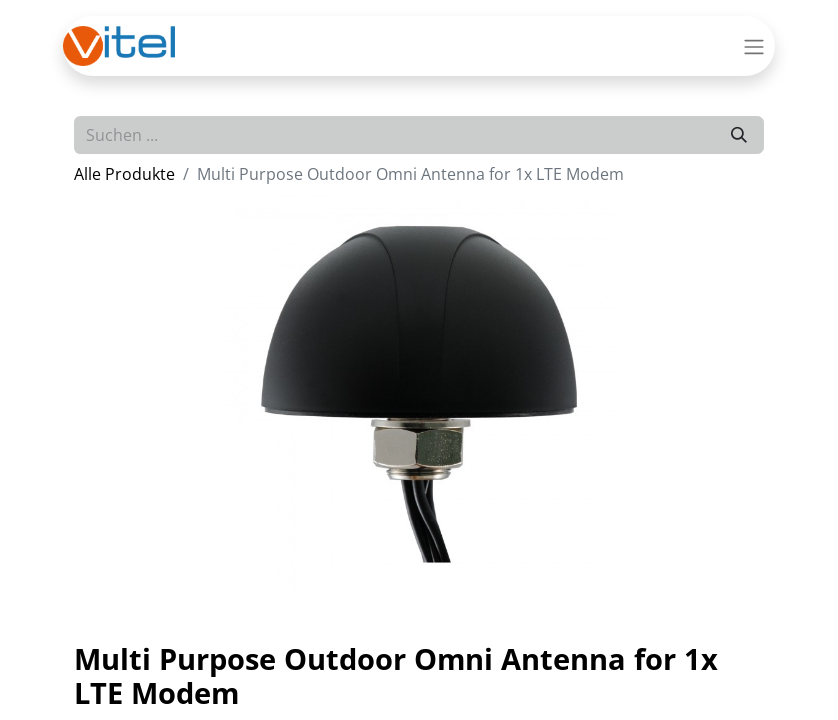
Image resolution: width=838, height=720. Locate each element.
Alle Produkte (124, 174)
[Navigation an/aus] (754, 46)
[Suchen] (739, 135)
